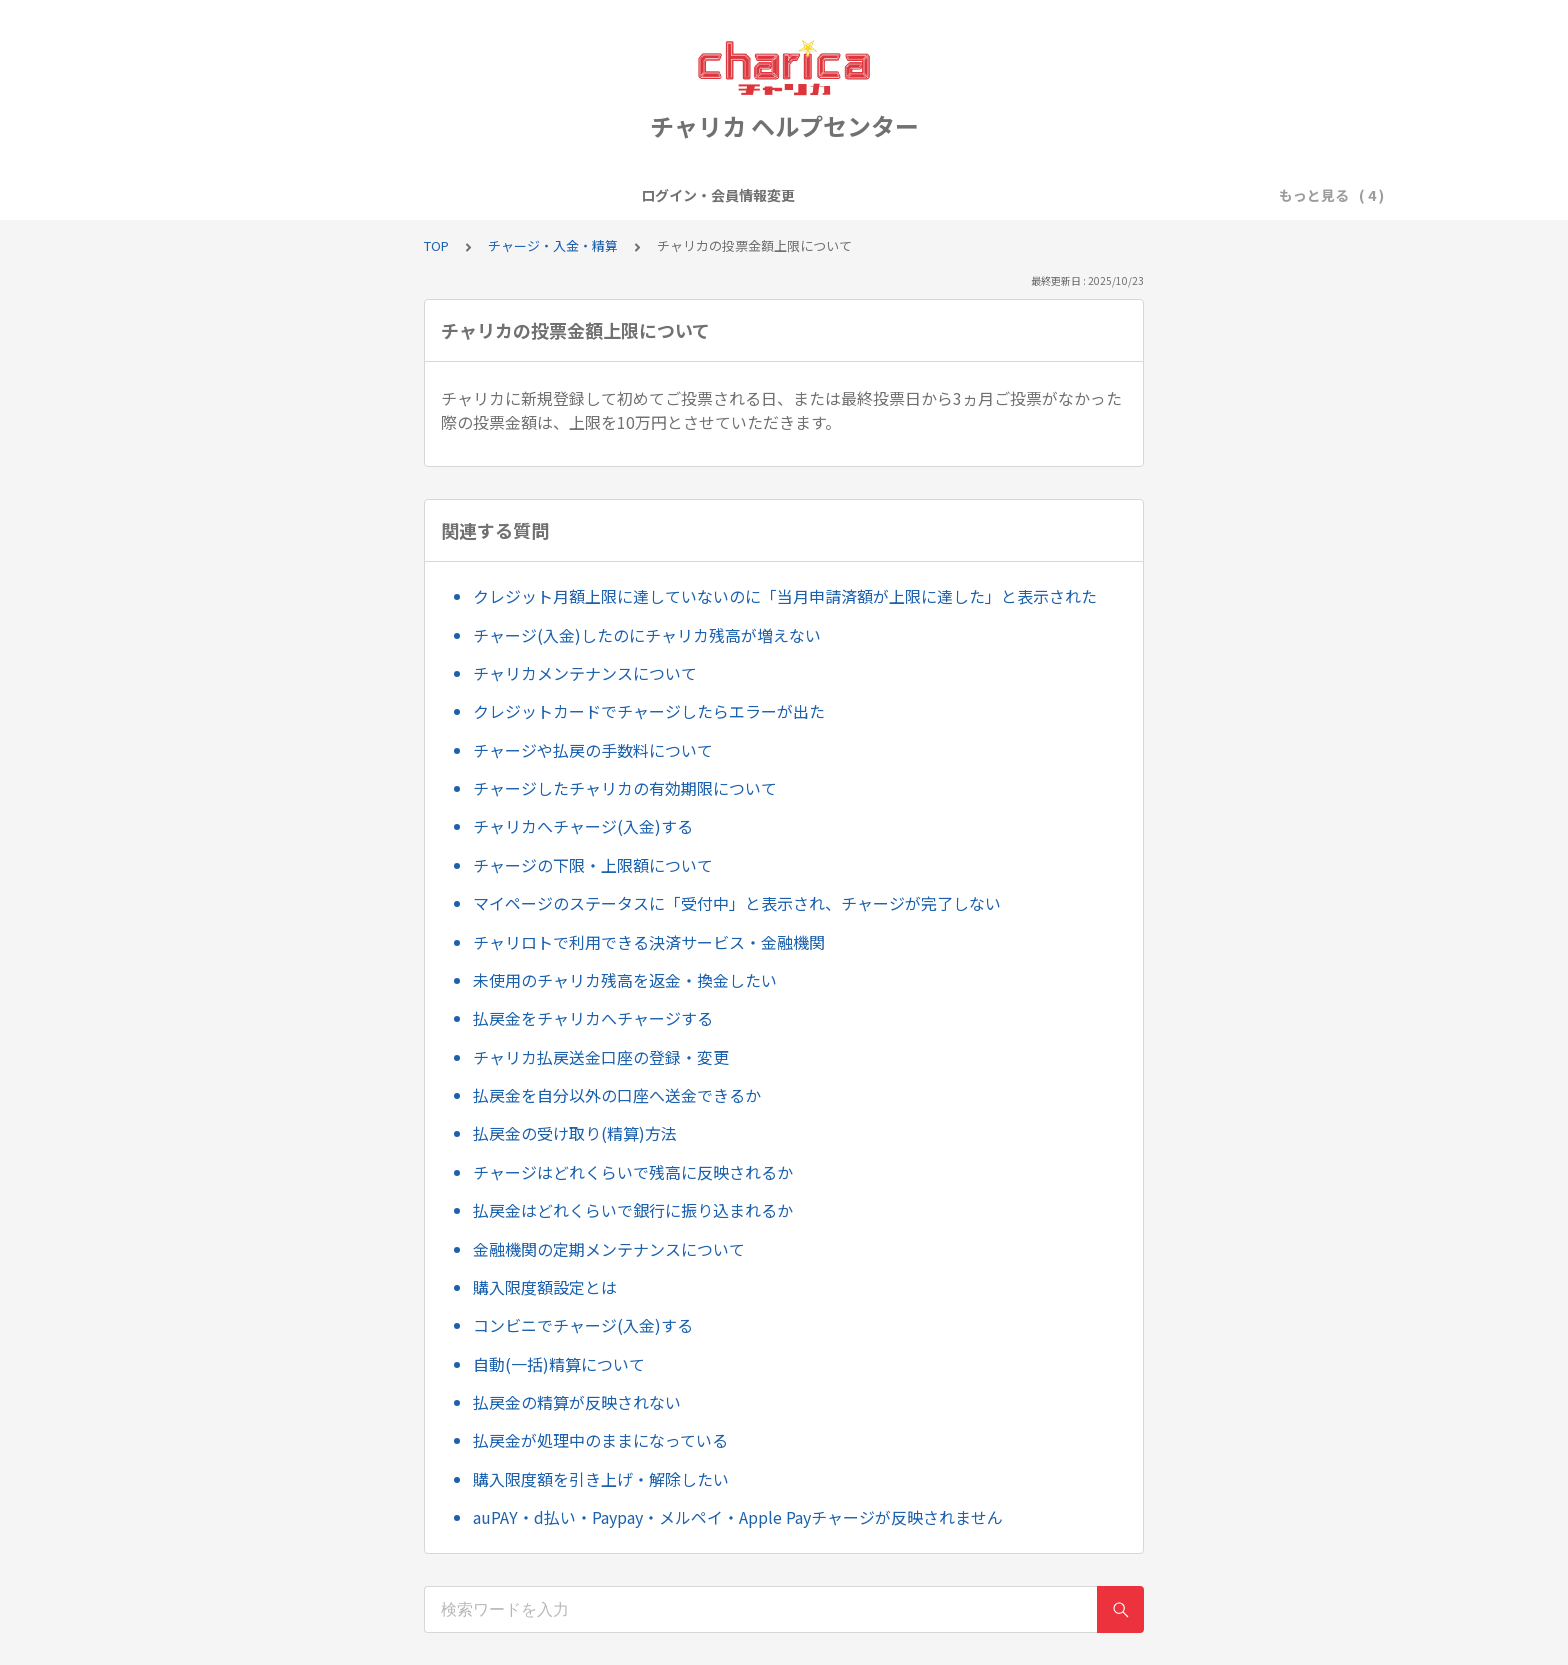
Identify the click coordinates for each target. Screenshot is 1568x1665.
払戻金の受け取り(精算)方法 (575, 1133)
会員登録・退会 (638, 195)
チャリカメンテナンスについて (585, 673)
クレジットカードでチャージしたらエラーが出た (649, 711)
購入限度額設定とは (545, 1287)
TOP (436, 245)
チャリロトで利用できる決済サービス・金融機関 (649, 942)
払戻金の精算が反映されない (577, 1402)
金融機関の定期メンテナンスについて (609, 1249)
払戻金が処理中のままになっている (600, 1440)
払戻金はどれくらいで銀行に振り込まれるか (633, 1210)
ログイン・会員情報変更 (484, 195)
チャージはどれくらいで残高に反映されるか (633, 1172)
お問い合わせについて (1064, 195)
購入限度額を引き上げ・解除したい (601, 1479)
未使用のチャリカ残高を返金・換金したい (625, 980)
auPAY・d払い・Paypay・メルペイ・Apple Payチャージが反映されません (738, 1517)
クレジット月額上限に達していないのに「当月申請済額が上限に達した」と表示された (785, 596)
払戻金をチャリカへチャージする (593, 1018)
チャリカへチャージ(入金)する (583, 826)
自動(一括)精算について (559, 1364)
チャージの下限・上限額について (593, 865)
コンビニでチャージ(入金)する (583, 1325)
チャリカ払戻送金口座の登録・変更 (601, 1057)
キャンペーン (756, 195)
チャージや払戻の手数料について (593, 750)
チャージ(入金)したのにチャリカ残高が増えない (647, 635)
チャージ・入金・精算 (896, 195)
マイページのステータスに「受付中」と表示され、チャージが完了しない (737, 903)
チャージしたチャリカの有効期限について (625, 788)
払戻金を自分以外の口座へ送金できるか (617, 1095)
